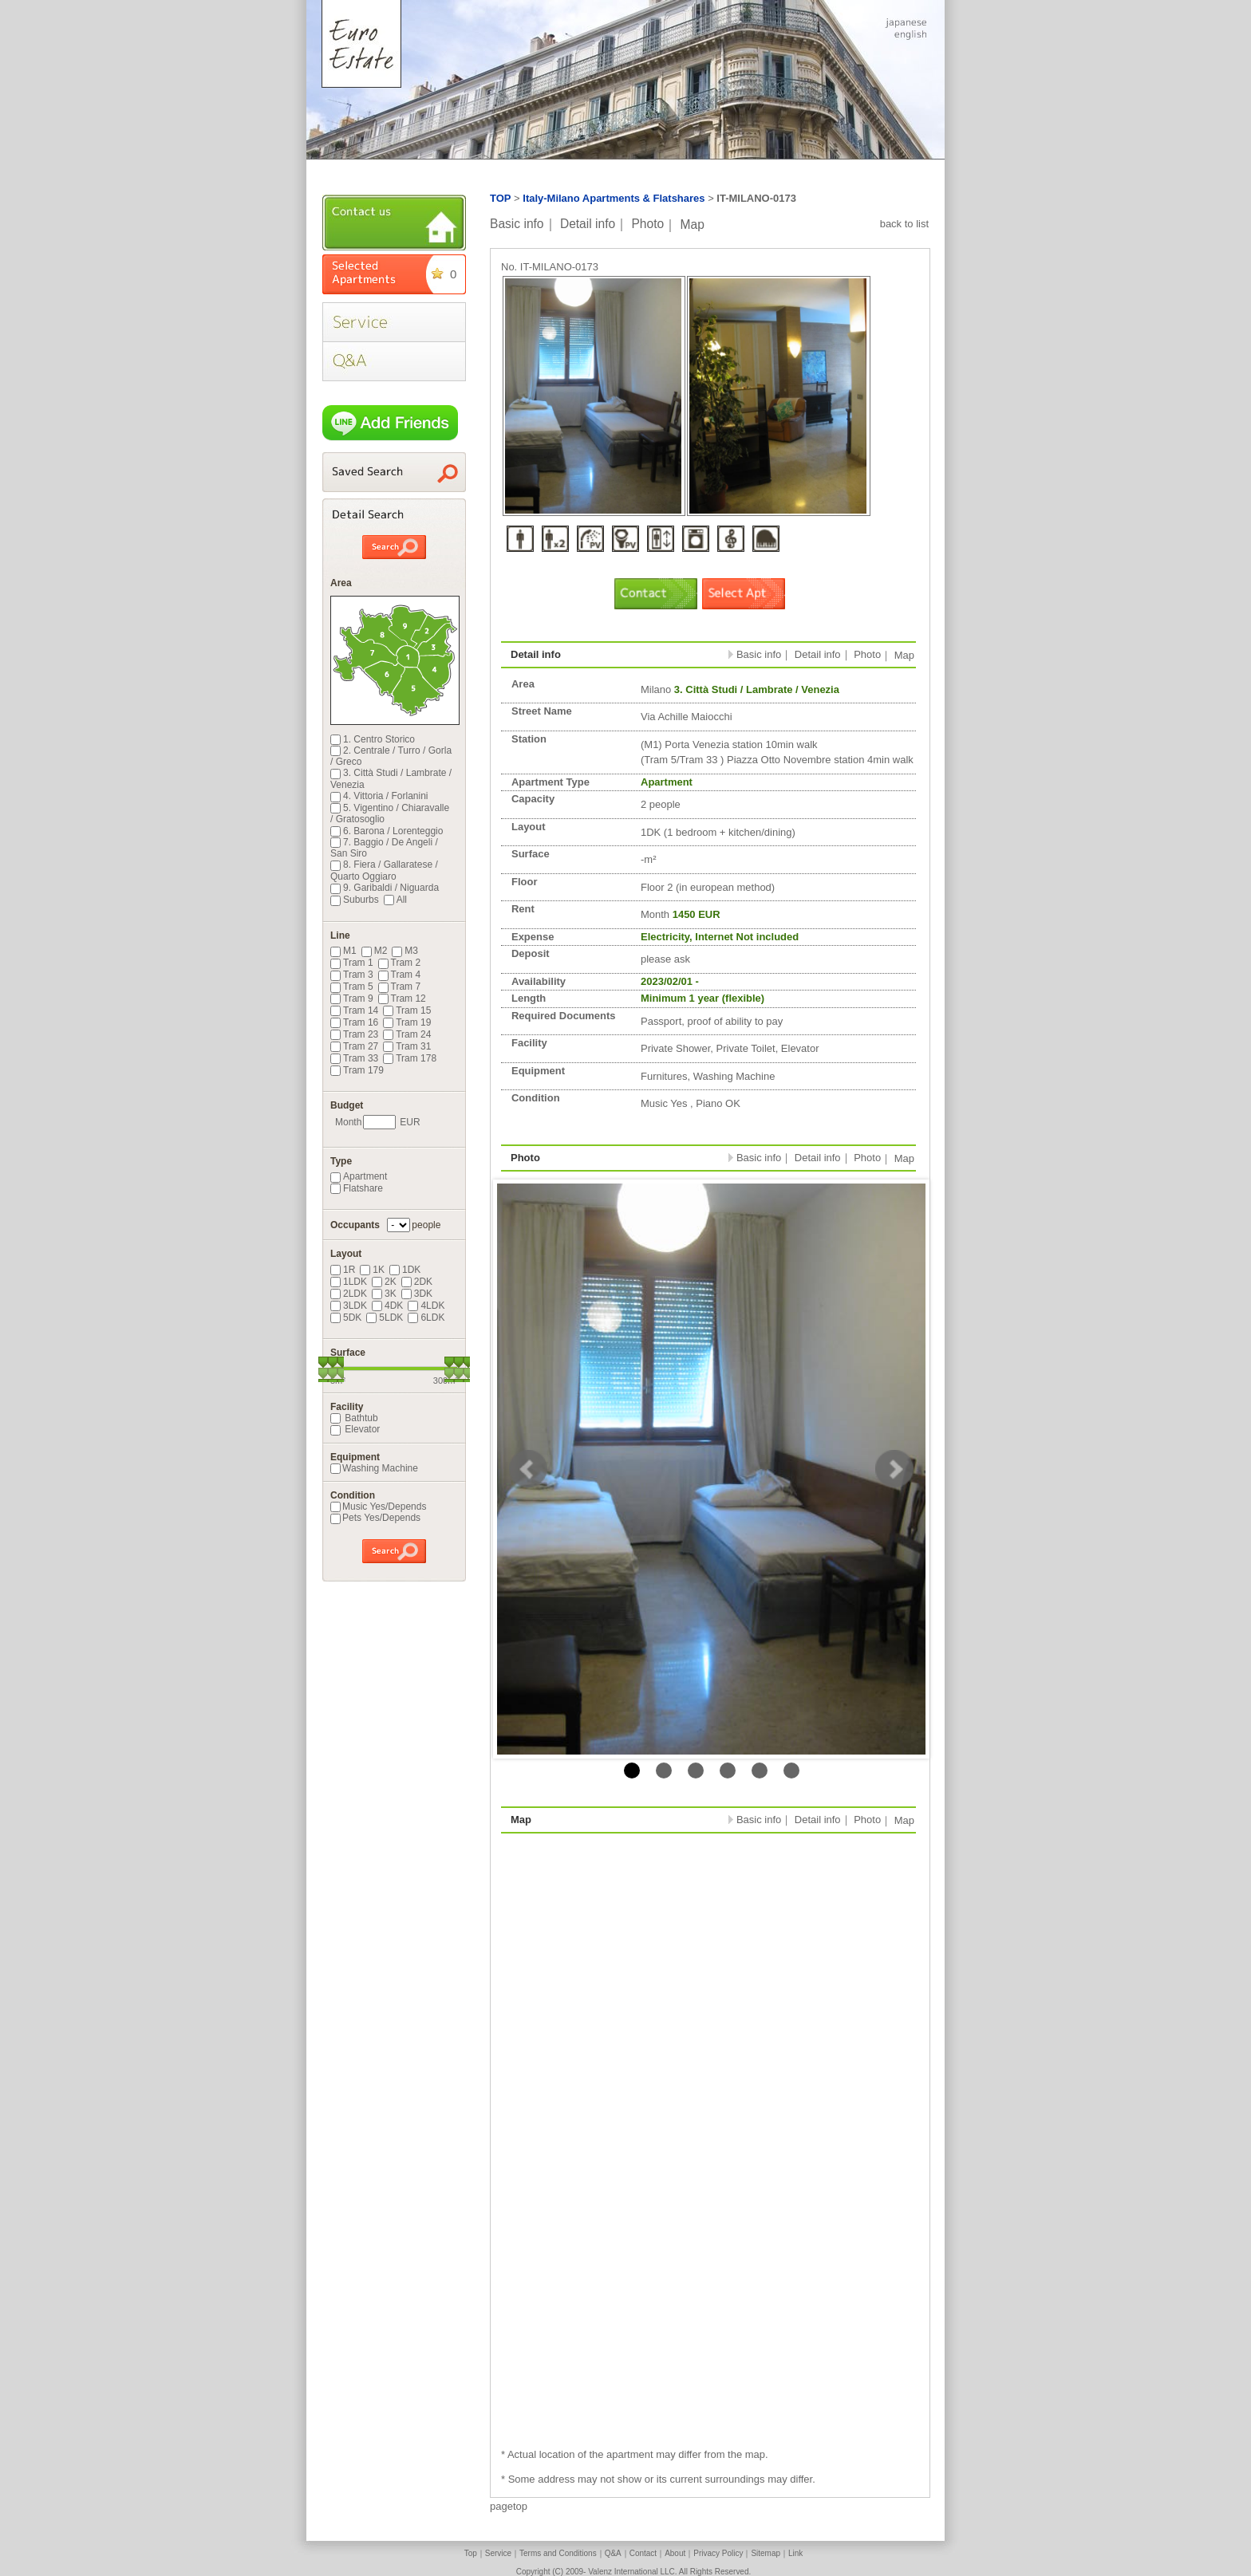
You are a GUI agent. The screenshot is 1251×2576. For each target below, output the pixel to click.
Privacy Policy (718, 2553)
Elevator (355, 1429)
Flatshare (356, 1188)
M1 (343, 950)
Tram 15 (407, 1010)
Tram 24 (407, 1034)
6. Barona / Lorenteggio (386, 831)
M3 (405, 950)
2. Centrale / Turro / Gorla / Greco (391, 756)
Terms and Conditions (558, 2553)
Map (692, 223)
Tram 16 (354, 1022)
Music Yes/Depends (378, 1506)
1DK (404, 1269)
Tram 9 (351, 998)
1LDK (348, 1281)
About (675, 2553)
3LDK (348, 1305)
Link (795, 2553)
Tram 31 (407, 1046)
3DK (416, 1293)
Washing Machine (374, 1468)
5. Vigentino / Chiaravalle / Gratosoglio (389, 813)
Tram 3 (351, 974)
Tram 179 (357, 1070)
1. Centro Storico (372, 739)
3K (384, 1293)
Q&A (613, 2553)
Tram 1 (351, 962)
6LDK (426, 1317)
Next (894, 1469)
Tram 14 (354, 1010)
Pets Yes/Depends (375, 1517)
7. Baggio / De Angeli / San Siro (384, 848)
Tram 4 (399, 974)
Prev (528, 1469)
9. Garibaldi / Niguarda (384, 887)
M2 (374, 950)
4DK (387, 1305)
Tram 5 (351, 986)
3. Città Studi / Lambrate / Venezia (391, 778)
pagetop (508, 2506)
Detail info (587, 223)
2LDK (348, 1293)
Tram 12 (402, 998)
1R (342, 1269)
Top (470, 2553)
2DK (416, 1281)
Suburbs (354, 899)
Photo (647, 223)
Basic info (517, 223)
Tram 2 (399, 962)
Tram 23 (354, 1034)
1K (372, 1269)
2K (384, 1281)
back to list (904, 224)
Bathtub (354, 1418)
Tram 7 (399, 986)
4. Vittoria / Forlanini (379, 796)
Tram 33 (354, 1058)
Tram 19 (407, 1022)
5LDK (384, 1317)
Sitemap (765, 2553)
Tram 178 (409, 1058)
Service (498, 2553)
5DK (345, 1317)
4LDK (426, 1305)
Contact (643, 2553)
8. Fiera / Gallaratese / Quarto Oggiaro (384, 870)
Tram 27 (354, 1046)
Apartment (358, 1176)
